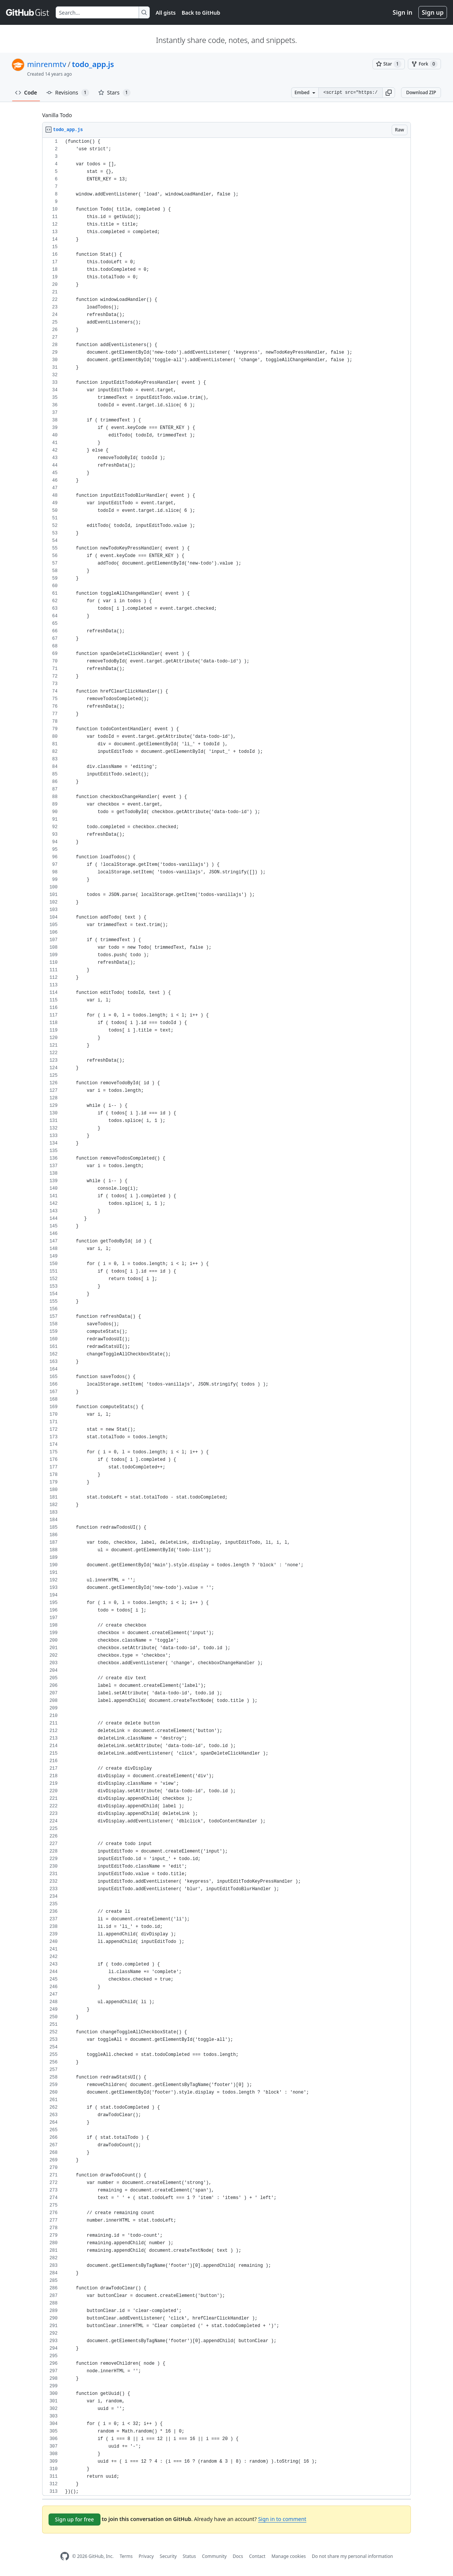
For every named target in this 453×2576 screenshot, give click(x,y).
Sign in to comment (282, 2519)
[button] (388, 92)
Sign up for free (74, 2519)
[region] (226, 1317)
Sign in (402, 12)
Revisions (67, 92)
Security (168, 2556)
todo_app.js (93, 64)
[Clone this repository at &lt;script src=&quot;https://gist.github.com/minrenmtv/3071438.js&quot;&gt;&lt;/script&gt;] (350, 92)
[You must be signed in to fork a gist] (424, 64)
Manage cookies (288, 2556)
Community (214, 2556)
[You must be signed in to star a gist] (388, 64)
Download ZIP (421, 92)
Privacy (146, 2556)
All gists (166, 12)
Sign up (433, 12)
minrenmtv (46, 64)
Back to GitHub (201, 12)
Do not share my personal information (352, 2556)
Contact (257, 2556)
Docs (238, 2556)
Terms (126, 2556)
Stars (114, 92)
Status (189, 2556)
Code (26, 92)
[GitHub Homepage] (64, 2556)
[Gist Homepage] (28, 12)
